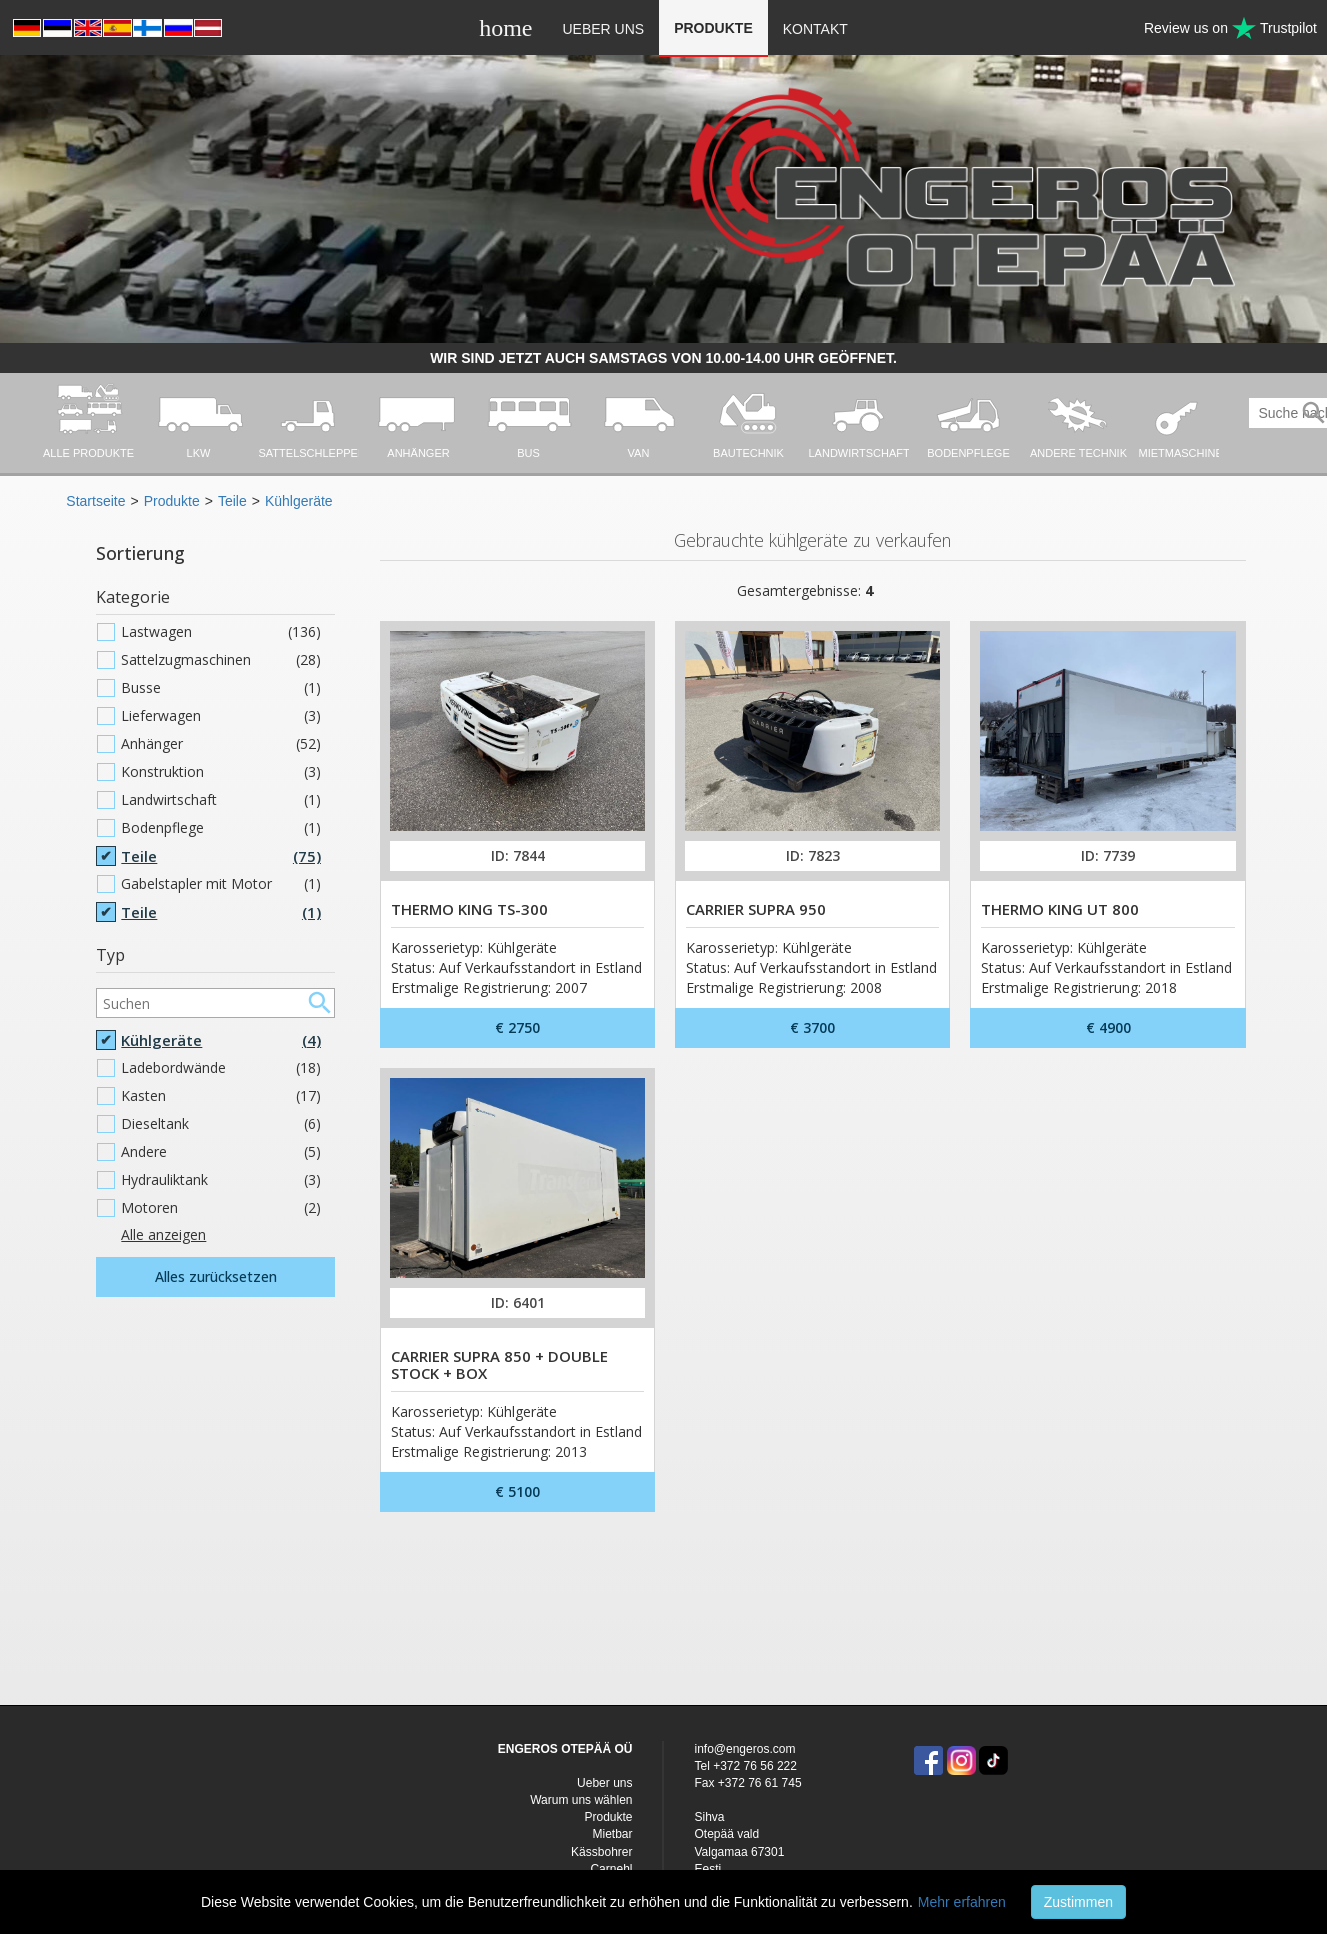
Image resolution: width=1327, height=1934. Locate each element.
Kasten (221, 1096)
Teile (232, 501)
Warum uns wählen (581, 1800)
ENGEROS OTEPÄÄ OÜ (565, 1749)
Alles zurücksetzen (216, 1276)
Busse (221, 688)
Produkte (713, 28)
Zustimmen (1078, 1902)
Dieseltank (221, 1124)
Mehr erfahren (962, 1902)
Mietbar (612, 1834)
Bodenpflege (221, 828)
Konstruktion (221, 772)
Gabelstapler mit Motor (221, 884)
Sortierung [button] (140, 553)
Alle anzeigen (163, 1234)
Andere (221, 1152)
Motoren (221, 1208)
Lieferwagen (221, 716)
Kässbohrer (601, 1852)
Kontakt (815, 29)
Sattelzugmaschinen (221, 660)
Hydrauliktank (221, 1180)
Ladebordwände (221, 1068)
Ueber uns (603, 29)
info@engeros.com (744, 1749)
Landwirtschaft (221, 800)
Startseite (95, 501)
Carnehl (611, 1869)
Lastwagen (221, 632)
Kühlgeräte (299, 501)
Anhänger (221, 744)
